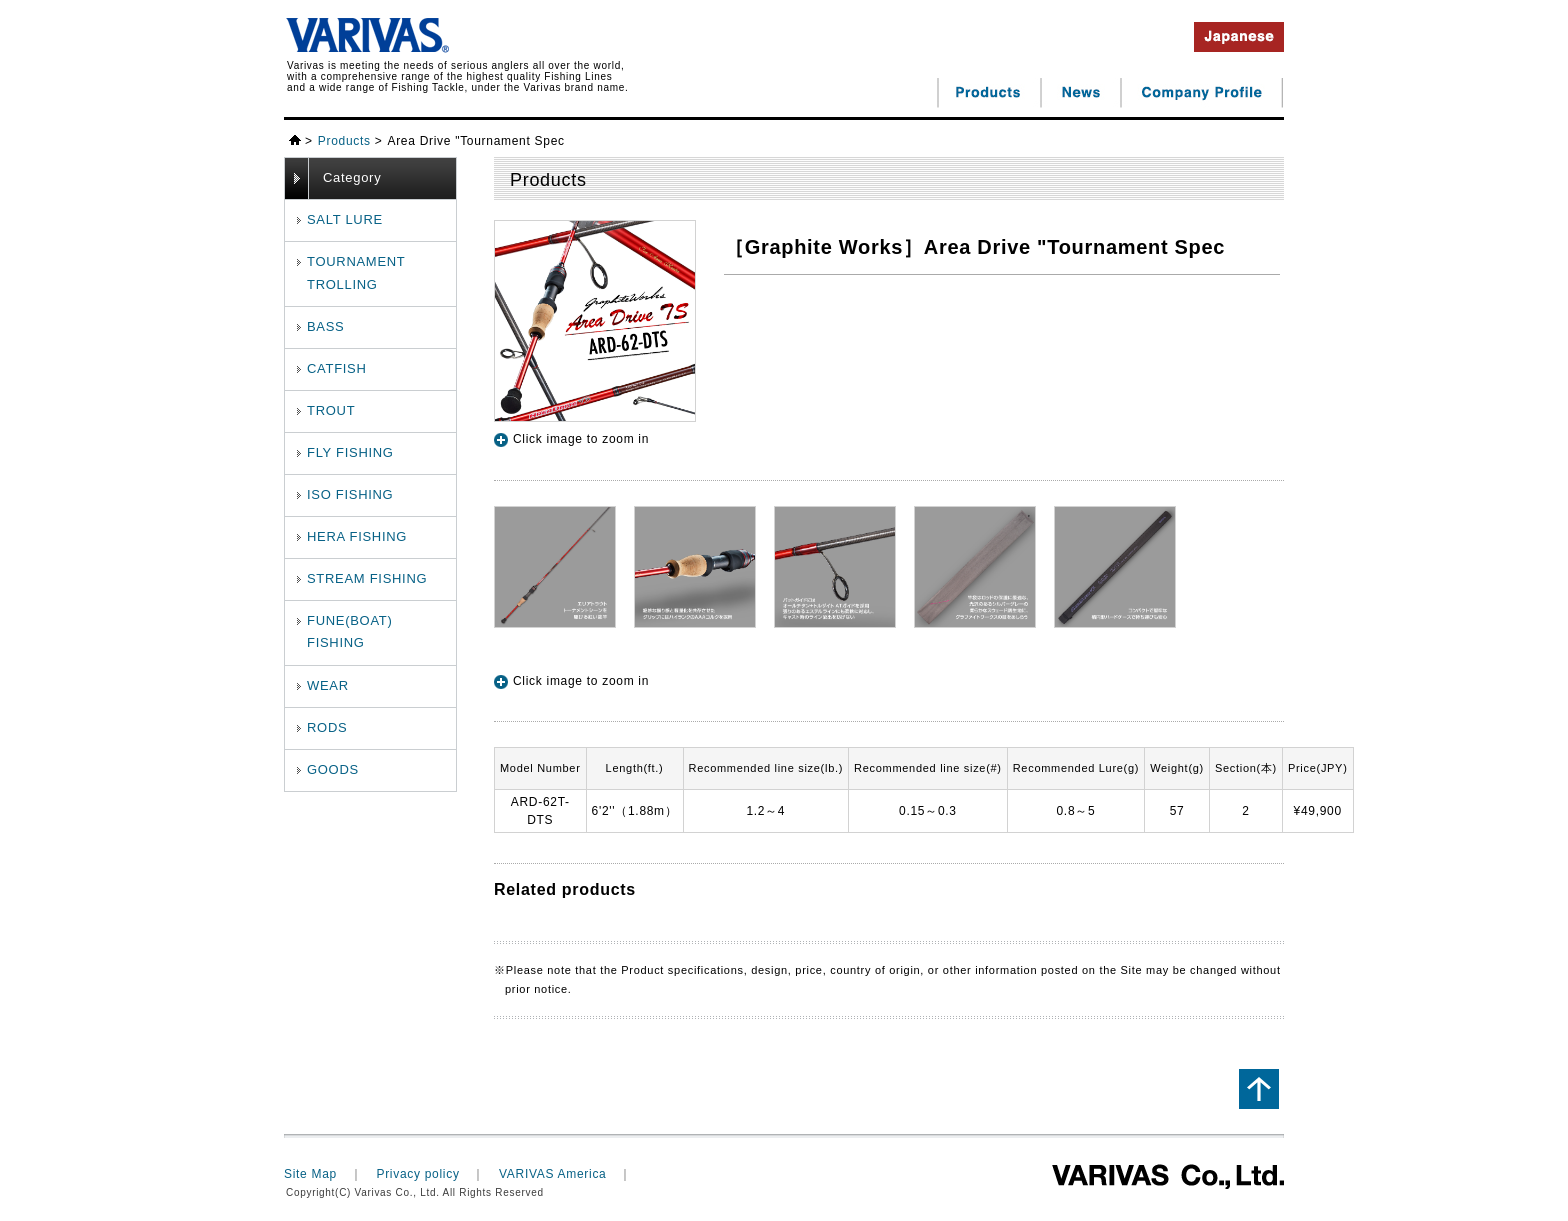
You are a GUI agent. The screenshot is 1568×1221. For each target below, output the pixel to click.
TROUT (331, 410)
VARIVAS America (552, 1174)
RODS (327, 727)
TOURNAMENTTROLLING (356, 272)
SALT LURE (345, 219)
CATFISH (337, 368)
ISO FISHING (350, 494)
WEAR (328, 685)
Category (352, 177)
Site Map (310, 1174)
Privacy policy (417, 1174)
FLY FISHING (350, 452)
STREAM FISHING (367, 578)
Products (344, 141)
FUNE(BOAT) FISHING (349, 631)
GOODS (333, 769)
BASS (325, 326)
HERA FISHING (357, 536)
